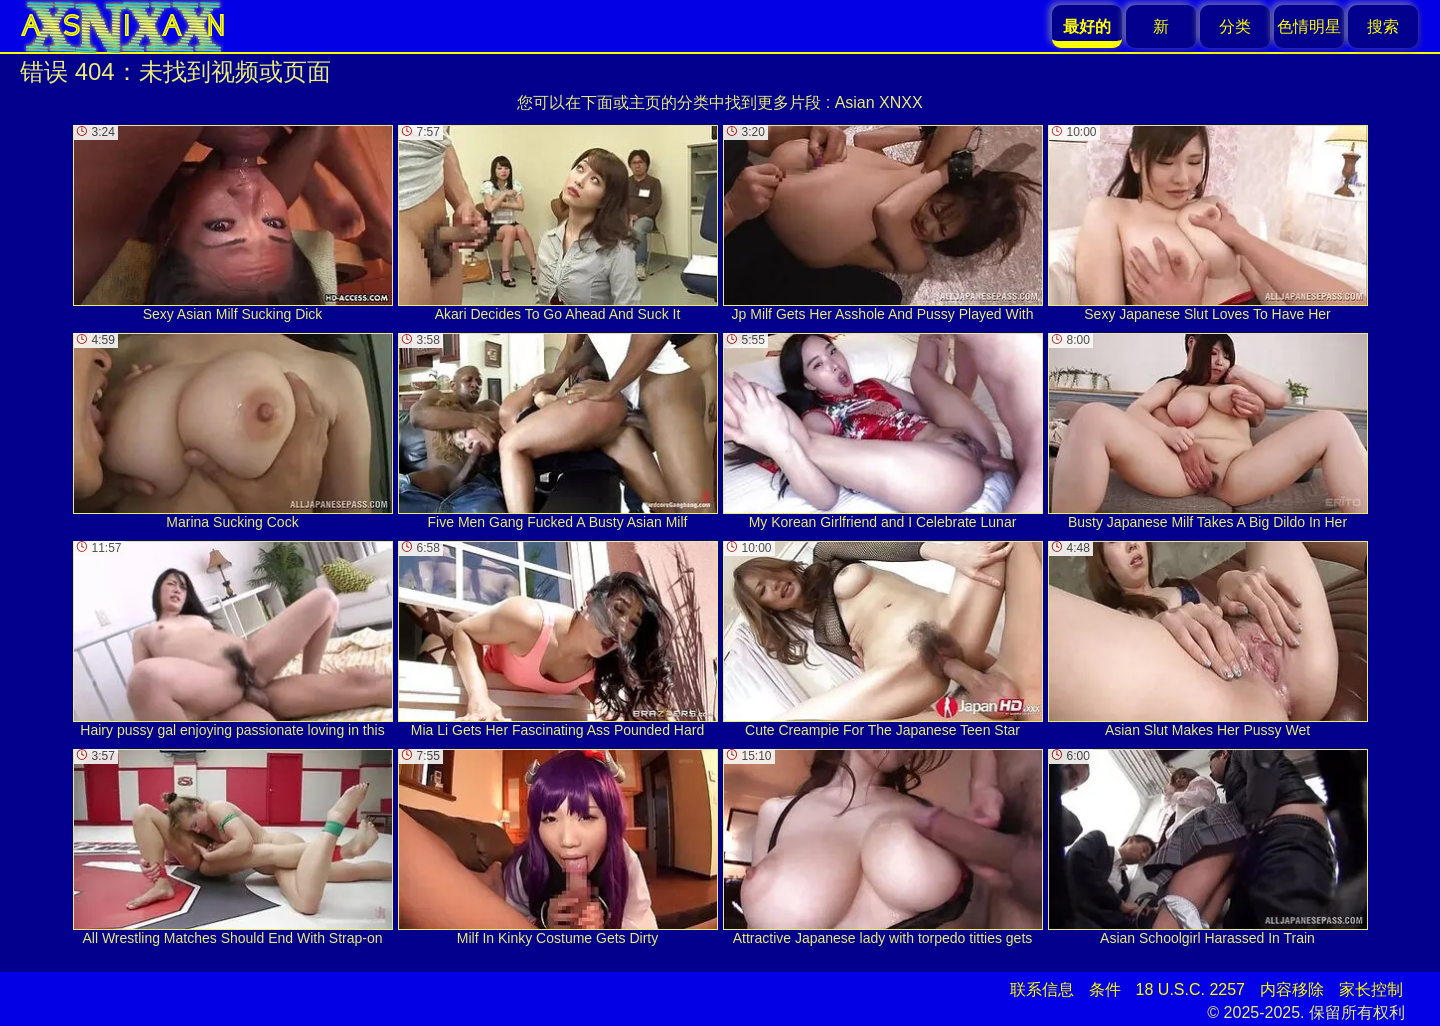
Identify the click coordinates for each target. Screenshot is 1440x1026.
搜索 (1383, 26)
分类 (1235, 26)
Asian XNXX (879, 102)
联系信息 (1042, 989)
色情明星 (1309, 26)
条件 (1105, 989)
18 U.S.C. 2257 (1190, 989)
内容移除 (1292, 989)
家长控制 (1371, 989)
